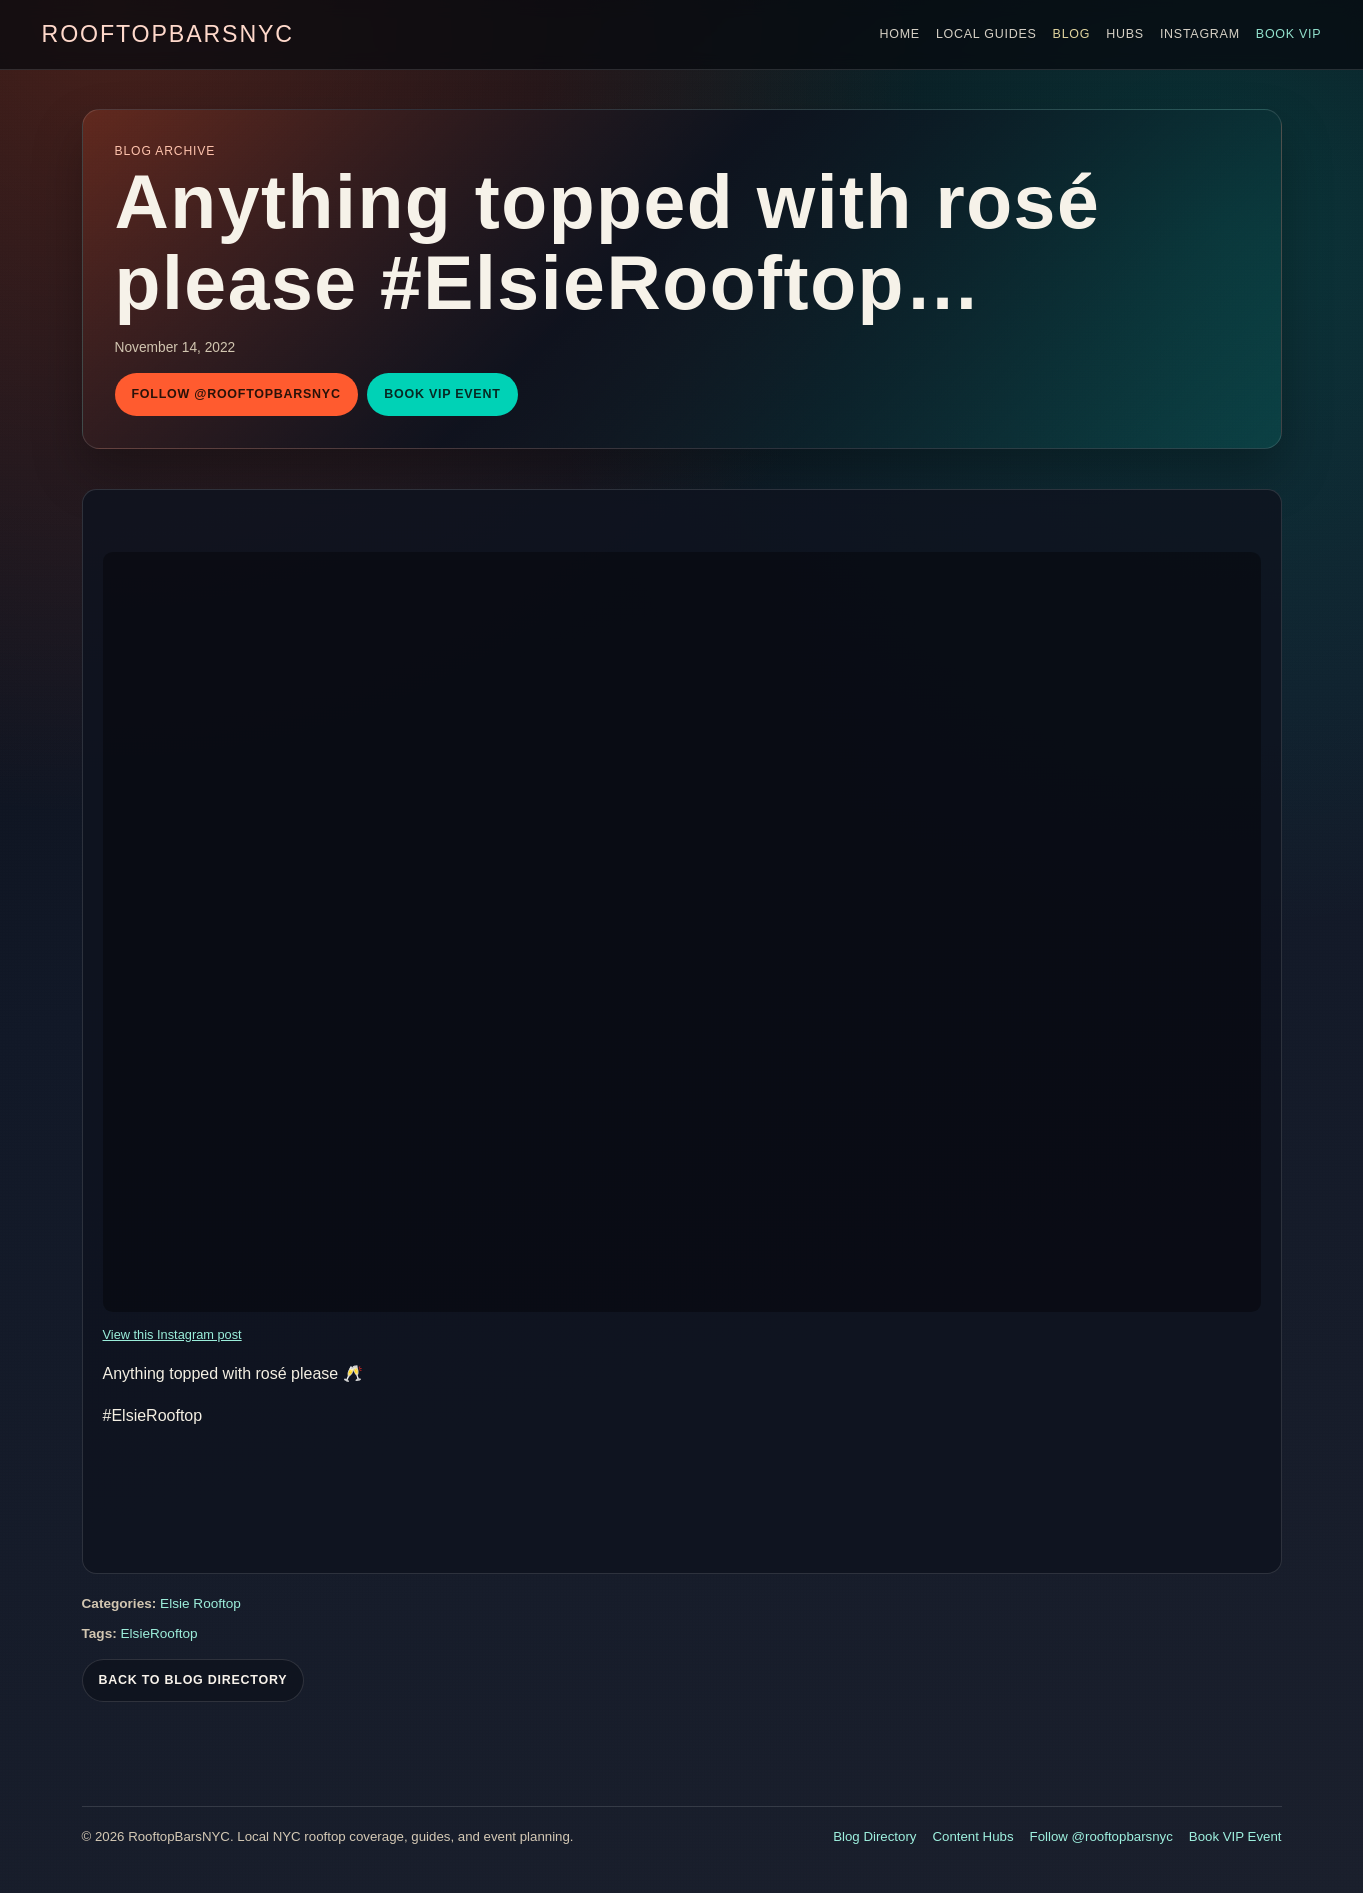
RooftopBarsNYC (168, 34)
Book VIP (1289, 34)
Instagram (1200, 34)
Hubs (1125, 34)
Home (899, 34)
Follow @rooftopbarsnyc (236, 394)
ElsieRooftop (159, 1636)
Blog (1072, 34)
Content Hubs (972, 1836)
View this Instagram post (172, 1334)
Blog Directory (874, 1836)
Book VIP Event (442, 394)
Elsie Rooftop (200, 1606)
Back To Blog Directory (193, 1683)
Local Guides (986, 34)
